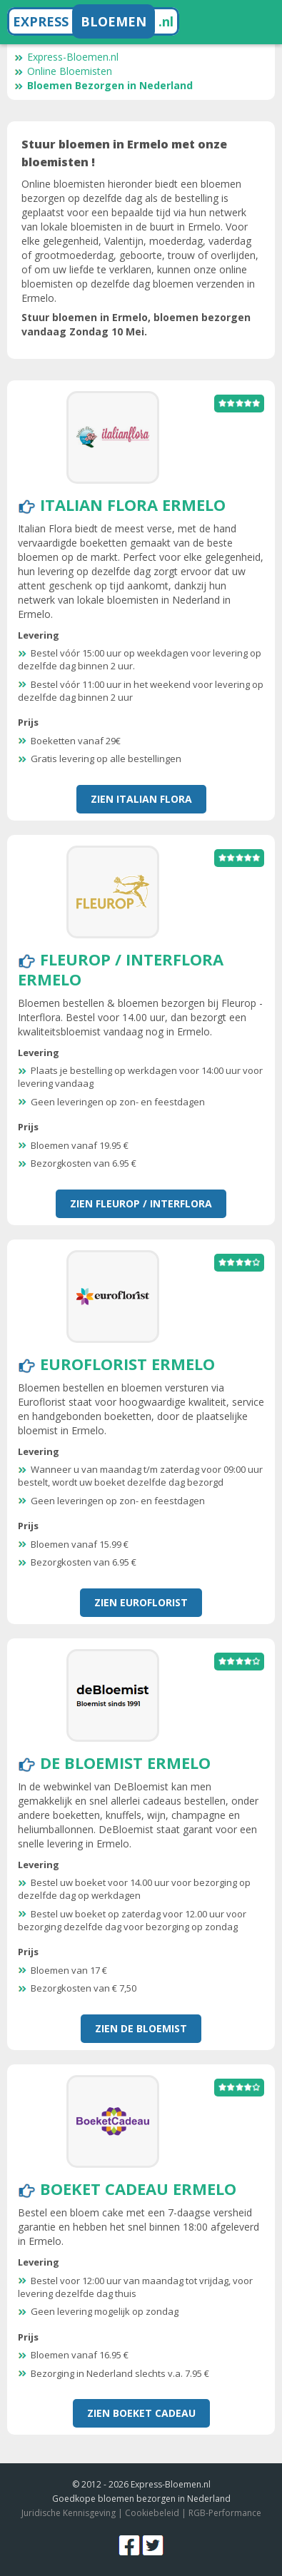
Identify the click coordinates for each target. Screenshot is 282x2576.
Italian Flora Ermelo (133, 504)
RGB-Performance (224, 2513)
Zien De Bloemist (141, 2028)
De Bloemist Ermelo (125, 1762)
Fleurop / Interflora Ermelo (120, 969)
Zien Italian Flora (141, 799)
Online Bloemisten (63, 71)
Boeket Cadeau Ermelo (138, 2188)
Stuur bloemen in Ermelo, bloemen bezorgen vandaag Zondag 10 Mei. (136, 324)
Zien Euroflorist (141, 1602)
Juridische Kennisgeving (68, 2513)
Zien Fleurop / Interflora (141, 1203)
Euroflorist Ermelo (127, 1363)
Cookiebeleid (152, 2513)
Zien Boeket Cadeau (141, 2413)
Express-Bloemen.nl (66, 57)
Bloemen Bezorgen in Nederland (103, 85)
